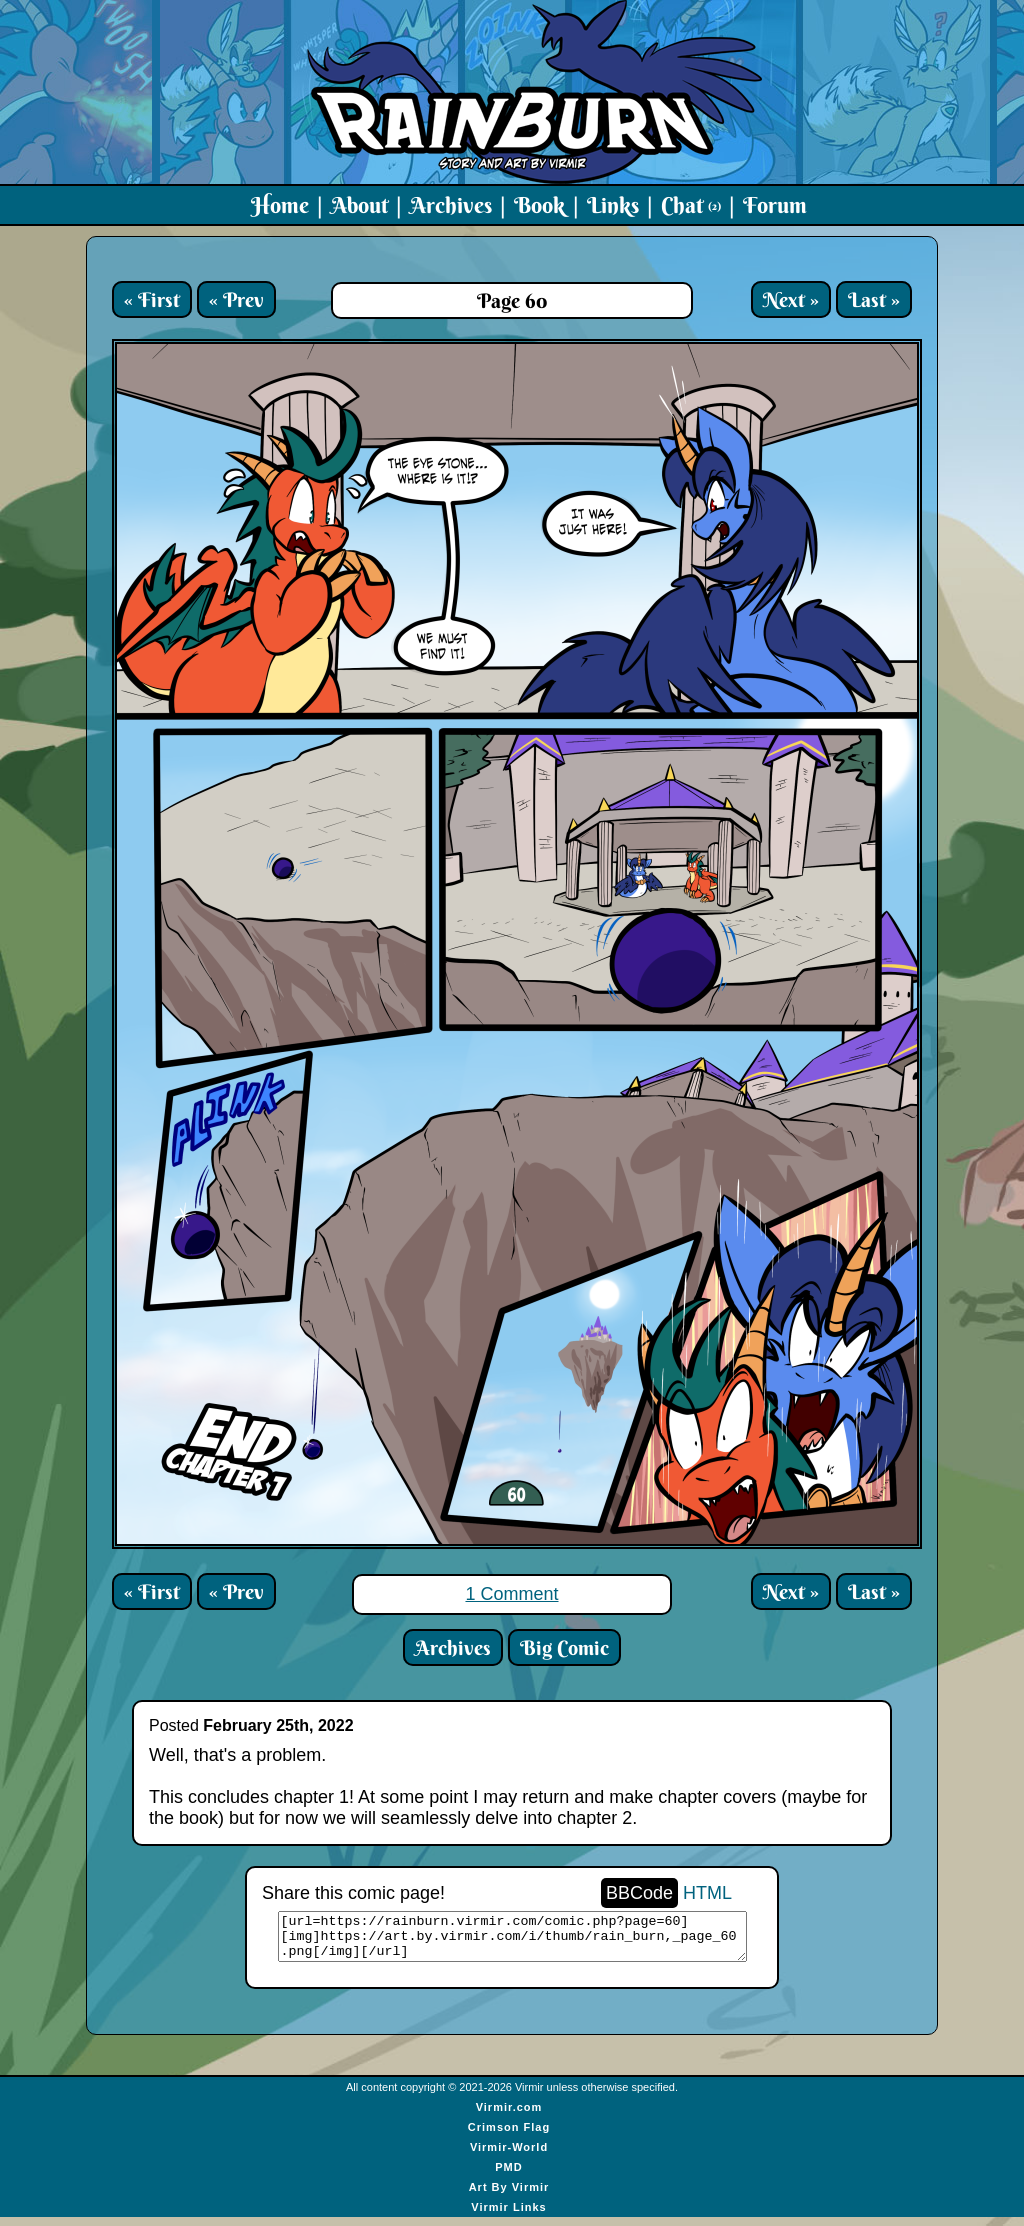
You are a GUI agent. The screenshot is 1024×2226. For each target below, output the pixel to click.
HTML (707, 1893)
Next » (791, 299)
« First (152, 299)
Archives (451, 205)
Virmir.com (509, 2116)
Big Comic (564, 1647)
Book (539, 205)
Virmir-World (509, 2156)
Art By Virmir (509, 2196)
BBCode (639, 1893)
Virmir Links (508, 2216)
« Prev (236, 299)
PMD (508, 2176)
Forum (775, 205)
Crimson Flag (509, 2136)
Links (613, 205)
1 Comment (511, 1594)
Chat (691, 205)
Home (280, 205)
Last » (874, 299)
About (359, 205)
